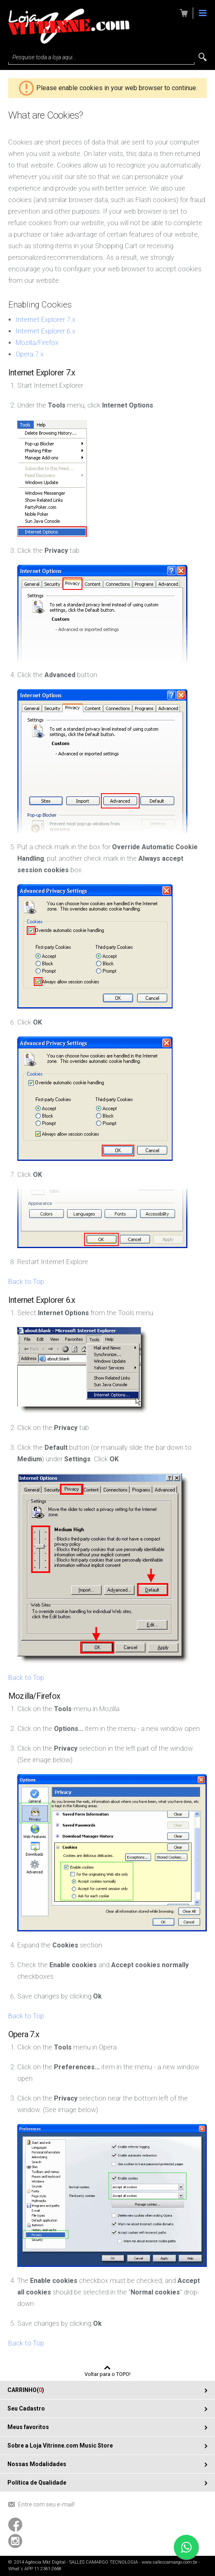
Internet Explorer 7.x (45, 320)
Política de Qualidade (36, 2482)
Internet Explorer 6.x (45, 331)
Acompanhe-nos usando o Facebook (15, 2525)
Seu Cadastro (26, 2408)
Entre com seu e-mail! (46, 2504)
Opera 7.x (30, 354)
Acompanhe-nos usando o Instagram (15, 2541)
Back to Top (26, 1282)
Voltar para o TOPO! (107, 2374)
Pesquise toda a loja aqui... (44, 57)
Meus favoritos (28, 2427)
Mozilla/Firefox (37, 343)
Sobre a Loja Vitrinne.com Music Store (60, 2445)
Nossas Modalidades (36, 2464)
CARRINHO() (25, 2390)
